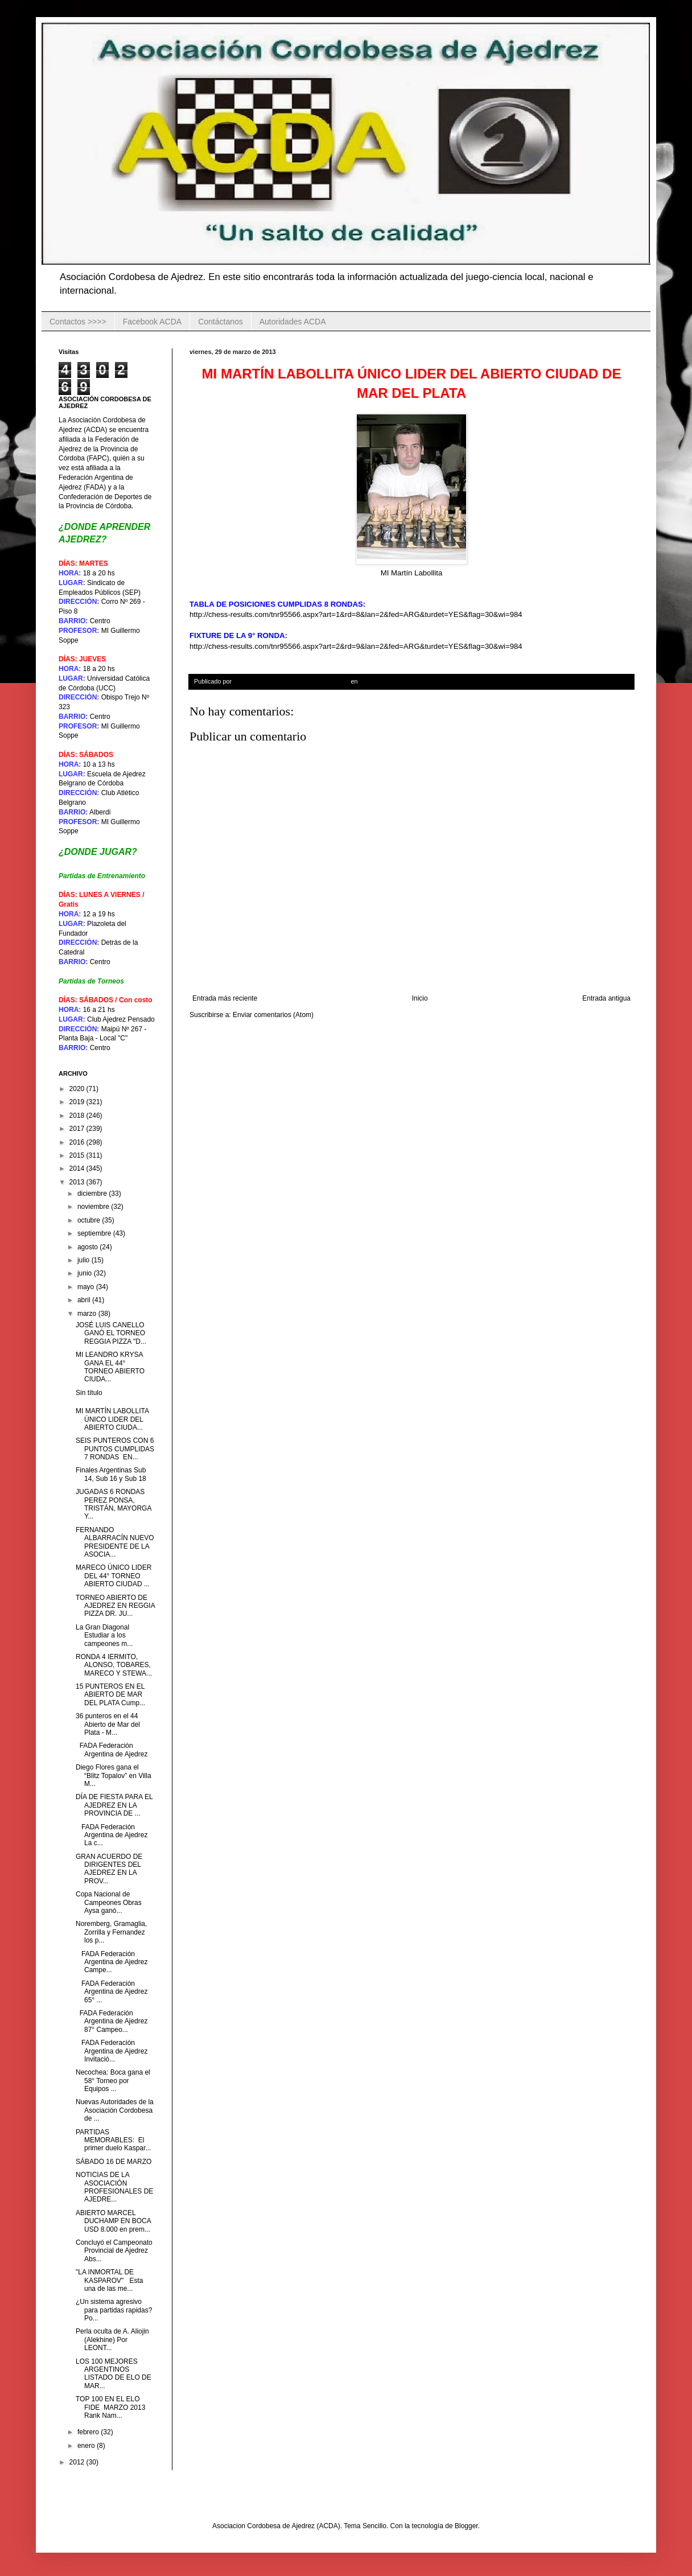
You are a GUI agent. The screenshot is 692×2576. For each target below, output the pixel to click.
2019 (77, 1102)
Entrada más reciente (224, 998)
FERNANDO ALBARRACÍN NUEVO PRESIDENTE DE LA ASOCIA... (115, 1542)
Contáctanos (220, 321)
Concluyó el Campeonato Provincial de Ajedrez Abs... (114, 2250)
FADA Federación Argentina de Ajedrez (111, 1750)
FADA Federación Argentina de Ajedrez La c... (111, 1835)
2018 (77, 1116)
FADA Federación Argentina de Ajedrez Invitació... (111, 2051)
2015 (77, 1155)
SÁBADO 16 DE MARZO (115, 2162)
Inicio (420, 998)
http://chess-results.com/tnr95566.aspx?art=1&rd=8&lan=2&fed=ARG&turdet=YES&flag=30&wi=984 (356, 614)
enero (87, 2446)
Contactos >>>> (78, 321)
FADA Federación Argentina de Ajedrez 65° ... (111, 1992)
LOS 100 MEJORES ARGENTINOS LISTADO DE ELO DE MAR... (113, 2373)
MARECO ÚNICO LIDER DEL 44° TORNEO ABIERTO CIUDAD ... (113, 1575)
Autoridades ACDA (293, 321)
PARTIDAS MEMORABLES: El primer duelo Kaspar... (113, 2140)
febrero (89, 2432)
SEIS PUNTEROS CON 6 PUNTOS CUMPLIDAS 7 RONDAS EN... (115, 1449)
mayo (86, 1287)
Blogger (466, 2526)
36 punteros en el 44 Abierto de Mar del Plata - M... (108, 1724)
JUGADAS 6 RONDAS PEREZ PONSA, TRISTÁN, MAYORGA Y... (113, 1504)
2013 (77, 1182)
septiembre (95, 1233)
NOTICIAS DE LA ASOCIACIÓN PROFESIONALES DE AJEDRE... (114, 2187)
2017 (77, 1129)
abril (84, 1300)
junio (85, 1273)
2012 (77, 2462)
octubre (89, 1220)
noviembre (94, 1207)
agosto (88, 1247)
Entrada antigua (606, 998)
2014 (77, 1168)
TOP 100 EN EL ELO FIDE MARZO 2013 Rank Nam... (110, 2407)
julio (84, 1260)
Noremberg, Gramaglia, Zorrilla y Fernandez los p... (111, 1932)
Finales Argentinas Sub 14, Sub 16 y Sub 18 (111, 1474)
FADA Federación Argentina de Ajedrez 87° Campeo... (111, 2021)
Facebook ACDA (152, 321)
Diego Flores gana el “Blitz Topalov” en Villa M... (113, 1775)
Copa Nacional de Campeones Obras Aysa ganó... (109, 1902)
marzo (87, 1314)
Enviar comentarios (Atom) (273, 1015)
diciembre (93, 1194)
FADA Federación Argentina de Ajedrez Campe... (111, 1962)
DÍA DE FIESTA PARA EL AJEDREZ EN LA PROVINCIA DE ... (114, 1805)
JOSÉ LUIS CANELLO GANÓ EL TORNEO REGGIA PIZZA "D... (111, 1333)
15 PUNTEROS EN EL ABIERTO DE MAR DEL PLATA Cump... (110, 1694)
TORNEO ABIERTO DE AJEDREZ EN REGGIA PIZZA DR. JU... (115, 1606)
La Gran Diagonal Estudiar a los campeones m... (104, 1635)
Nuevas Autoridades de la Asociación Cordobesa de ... (115, 2110)
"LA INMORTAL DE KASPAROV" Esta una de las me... (109, 2280)
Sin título (89, 1393)
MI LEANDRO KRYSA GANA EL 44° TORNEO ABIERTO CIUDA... (110, 1367)
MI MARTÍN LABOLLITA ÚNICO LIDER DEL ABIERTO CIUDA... (112, 1419)
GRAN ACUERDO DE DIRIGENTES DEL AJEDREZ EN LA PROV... (109, 1869)
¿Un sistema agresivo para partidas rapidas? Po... (114, 2310)
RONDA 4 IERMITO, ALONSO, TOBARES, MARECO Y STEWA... (114, 1665)
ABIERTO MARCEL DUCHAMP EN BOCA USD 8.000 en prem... (113, 2221)
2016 (77, 1142)
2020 (77, 1089)
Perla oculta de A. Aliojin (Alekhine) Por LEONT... (112, 2339)
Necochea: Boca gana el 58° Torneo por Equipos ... (113, 2080)
